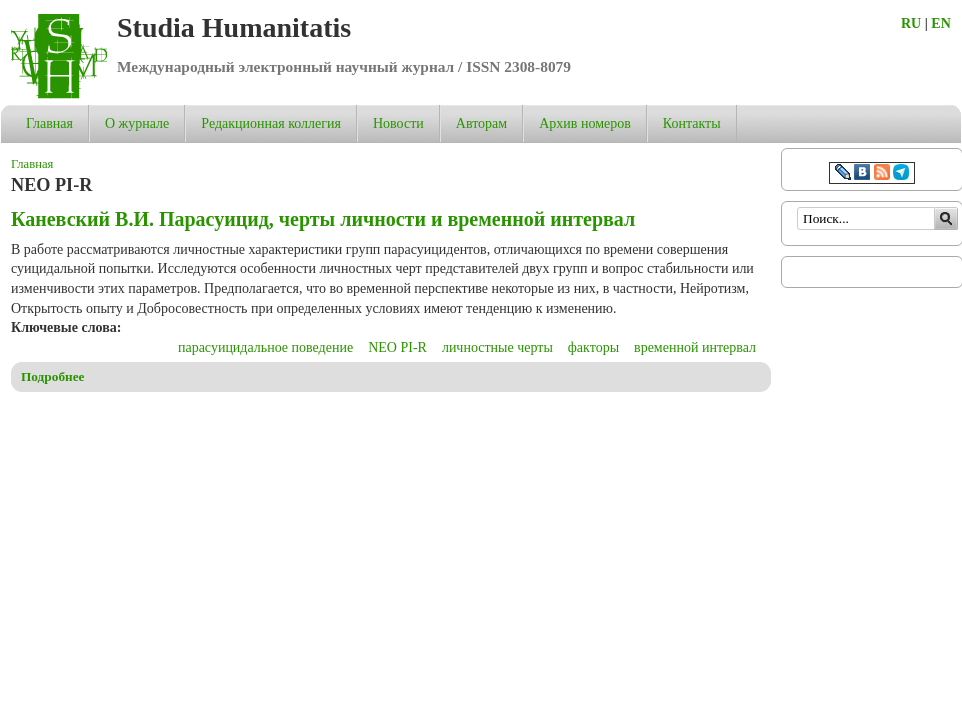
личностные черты (497, 347)
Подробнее (53, 376)
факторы (593, 347)
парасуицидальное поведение (265, 347)
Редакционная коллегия (271, 123)
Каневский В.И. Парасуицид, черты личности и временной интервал (323, 219)
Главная (49, 123)
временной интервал (695, 347)
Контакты (692, 123)
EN (940, 23)
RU (911, 23)
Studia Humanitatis (234, 27)
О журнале (137, 123)
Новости (398, 123)
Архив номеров (585, 123)
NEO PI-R (397, 347)
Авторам (481, 123)
